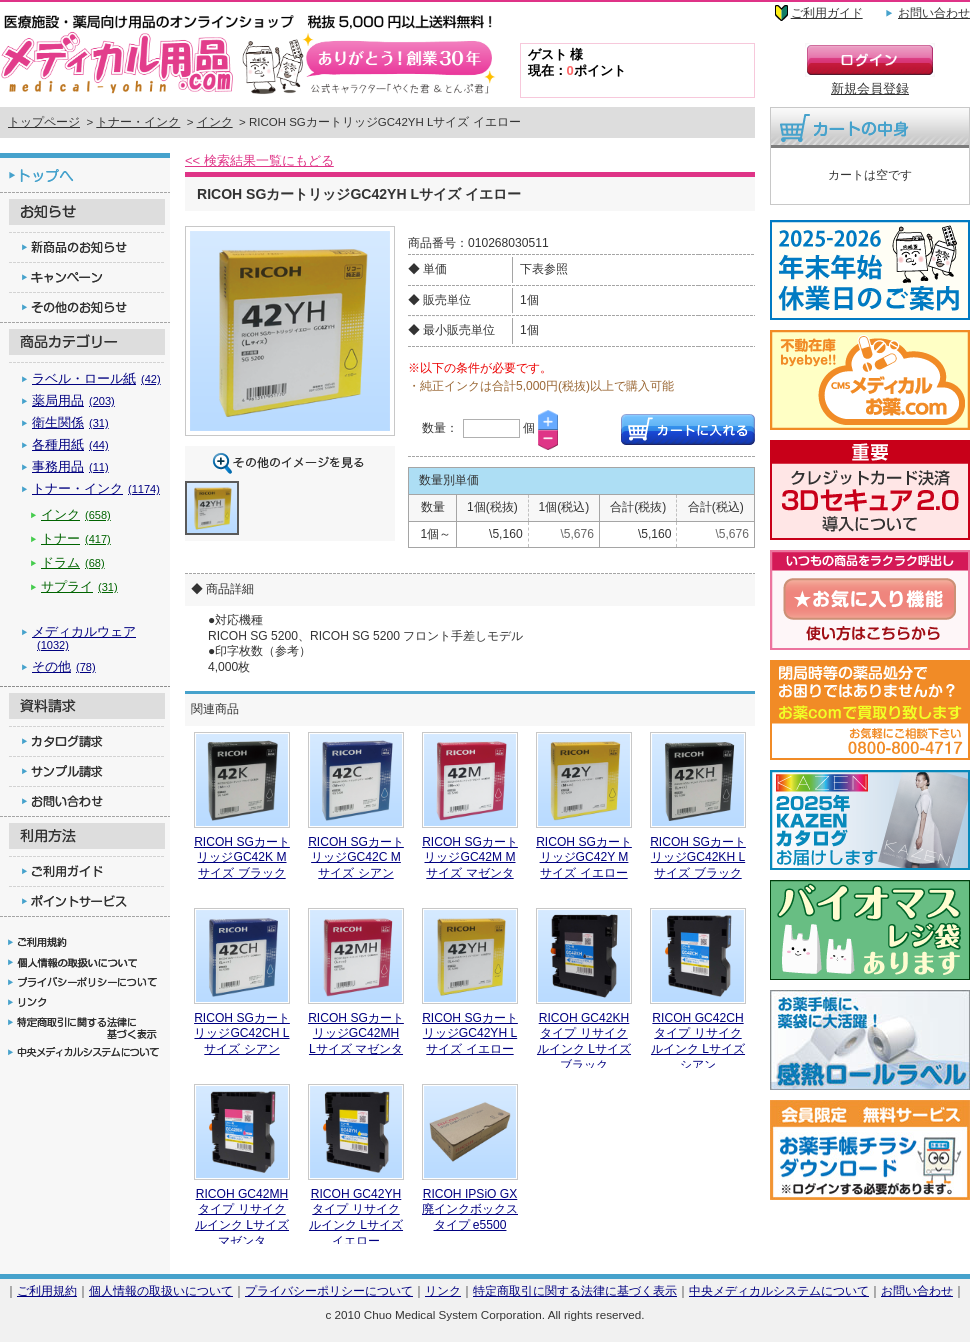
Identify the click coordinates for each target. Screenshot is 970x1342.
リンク (443, 1290)
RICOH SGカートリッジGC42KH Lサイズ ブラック (698, 857)
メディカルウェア (84, 637)
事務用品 (70, 466)
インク (215, 122)
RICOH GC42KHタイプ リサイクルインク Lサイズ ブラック (584, 1041)
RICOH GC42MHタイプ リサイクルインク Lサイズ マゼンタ (242, 1217)
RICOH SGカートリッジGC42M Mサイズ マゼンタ (470, 857)
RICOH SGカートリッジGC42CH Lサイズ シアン (242, 1033)
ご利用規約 (47, 1290)
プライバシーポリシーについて (329, 1290)
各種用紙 (70, 444)
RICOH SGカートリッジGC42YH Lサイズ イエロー (470, 1033)
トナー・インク (138, 122)
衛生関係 (70, 422)
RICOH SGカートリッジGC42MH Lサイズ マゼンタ (356, 1033)
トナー (76, 538)
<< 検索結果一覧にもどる (259, 160)
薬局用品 (73, 400)
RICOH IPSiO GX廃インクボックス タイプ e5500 (470, 1209)
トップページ (44, 122)
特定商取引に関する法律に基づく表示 (575, 1290)
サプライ (79, 586)
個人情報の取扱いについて (161, 1290)
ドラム (73, 562)
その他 (64, 666)
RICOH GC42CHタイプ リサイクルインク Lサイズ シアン (698, 1041)
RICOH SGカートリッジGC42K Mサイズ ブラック (242, 857)
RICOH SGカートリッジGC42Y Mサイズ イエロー (584, 857)
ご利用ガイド (827, 13)
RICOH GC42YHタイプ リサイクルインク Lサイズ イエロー (356, 1217)
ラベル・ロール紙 (96, 378)
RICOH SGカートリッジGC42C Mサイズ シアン (356, 857)
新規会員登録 (870, 88)
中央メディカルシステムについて (779, 1290)
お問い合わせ (934, 13)
